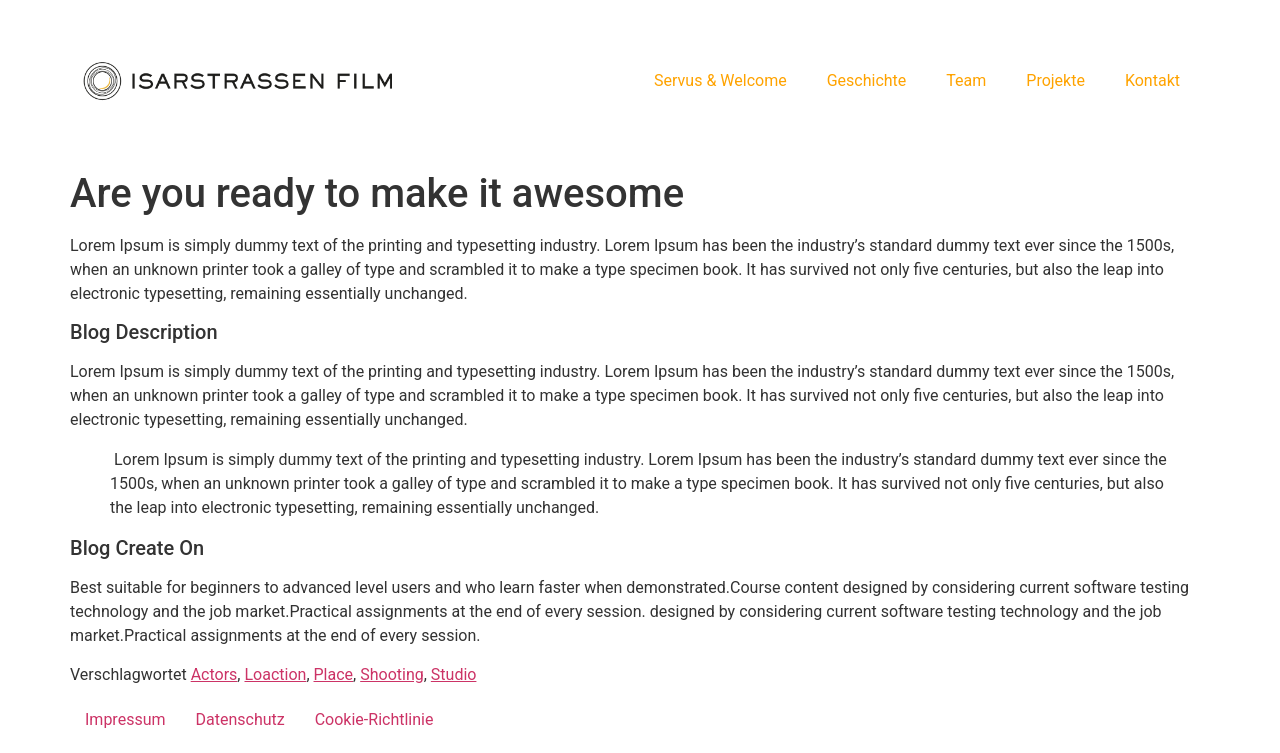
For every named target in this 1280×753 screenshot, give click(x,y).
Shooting (392, 674)
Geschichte (867, 80)
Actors (214, 674)
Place (334, 674)
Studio (454, 674)
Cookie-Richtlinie (374, 719)
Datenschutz (240, 719)
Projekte (1055, 80)
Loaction (275, 674)
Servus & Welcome (720, 80)
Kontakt (1152, 80)
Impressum (125, 719)
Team (966, 80)
